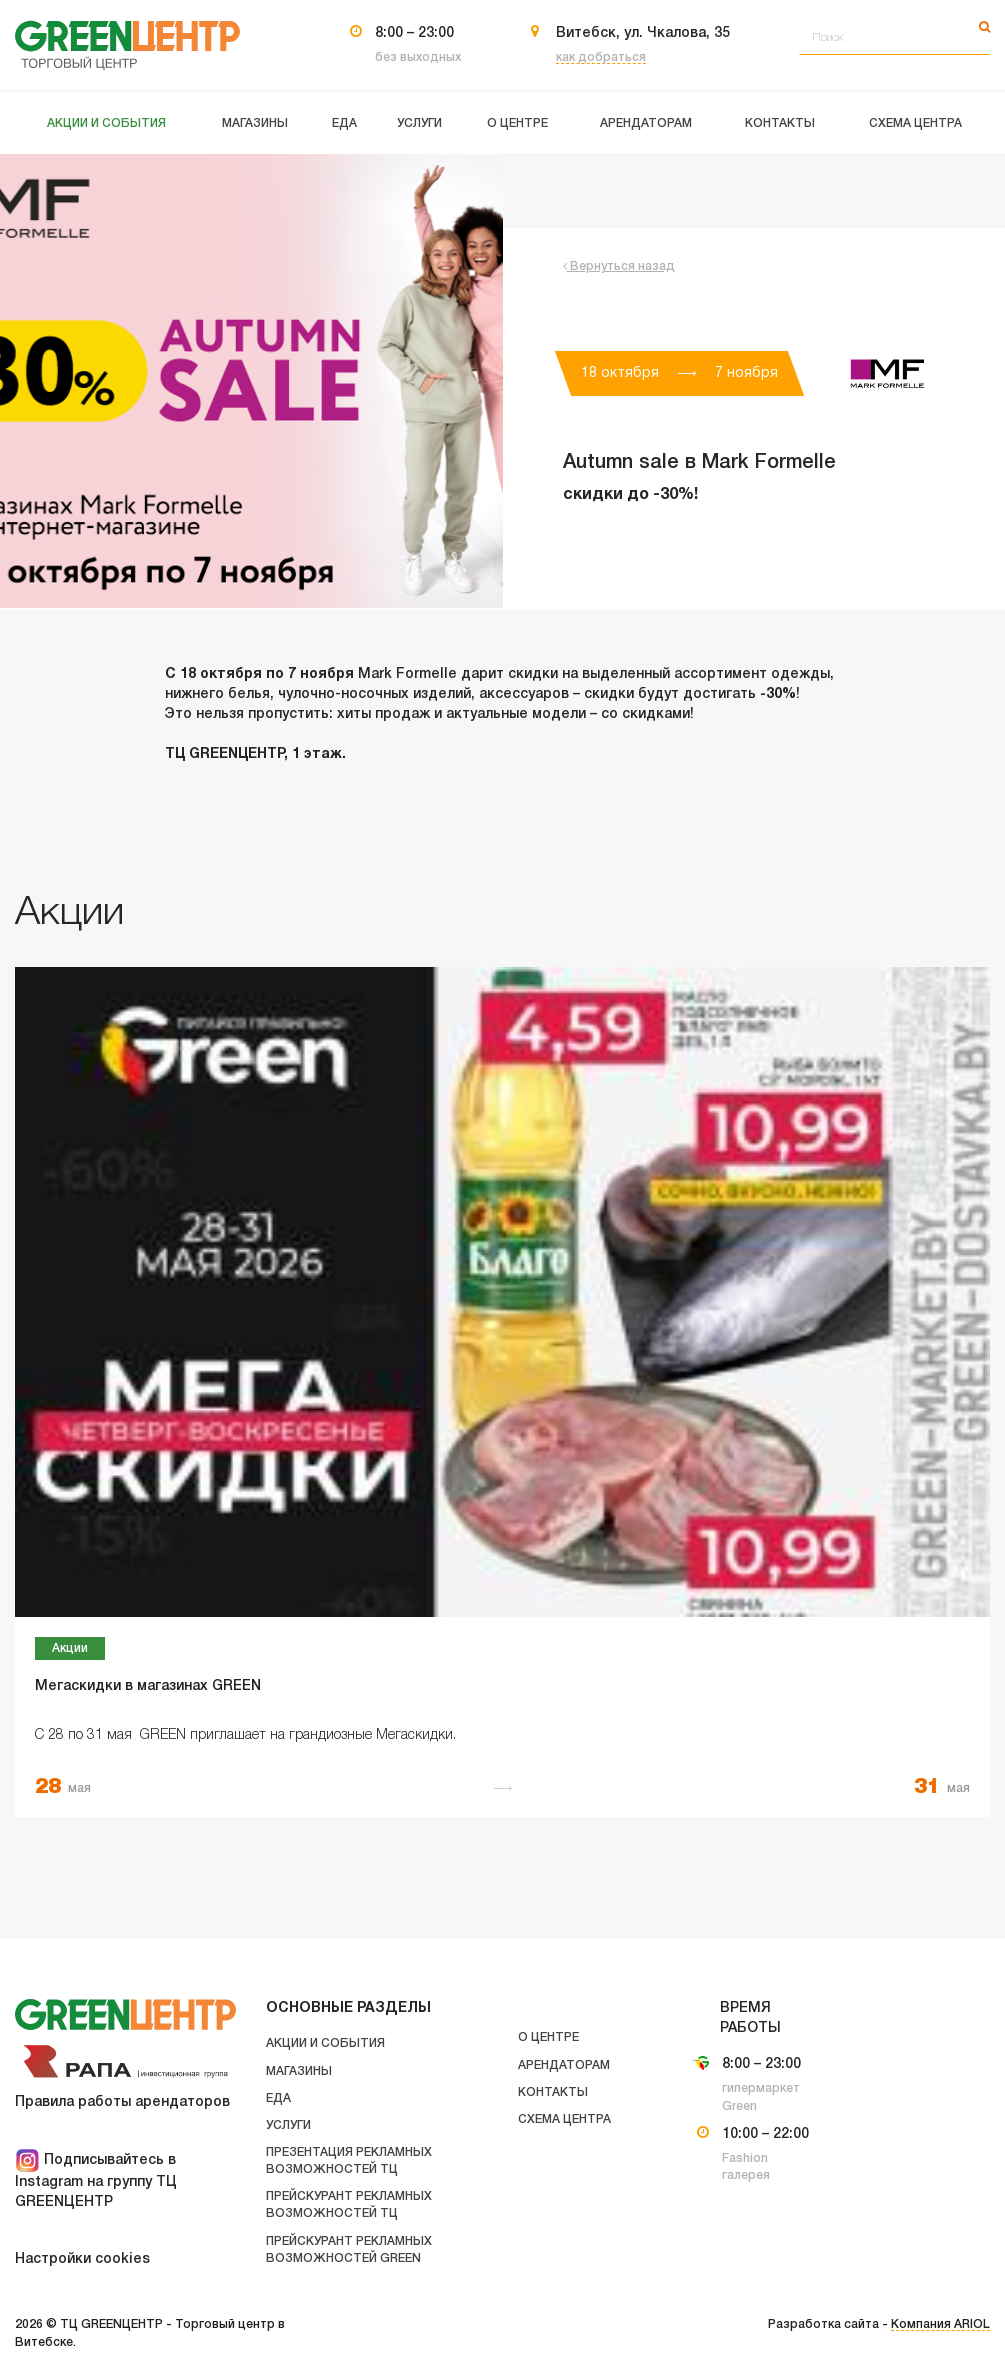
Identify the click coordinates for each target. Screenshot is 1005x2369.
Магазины (299, 2071)
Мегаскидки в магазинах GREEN (148, 1686)
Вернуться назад (619, 266)
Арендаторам (564, 2065)
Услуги (288, 2125)
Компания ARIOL (940, 2324)
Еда (278, 2098)
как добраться (601, 57)
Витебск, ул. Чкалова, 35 (643, 33)
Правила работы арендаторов (122, 2102)
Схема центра (564, 2119)
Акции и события (325, 2043)
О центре (548, 2037)
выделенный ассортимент (674, 674)
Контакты (553, 2092)
